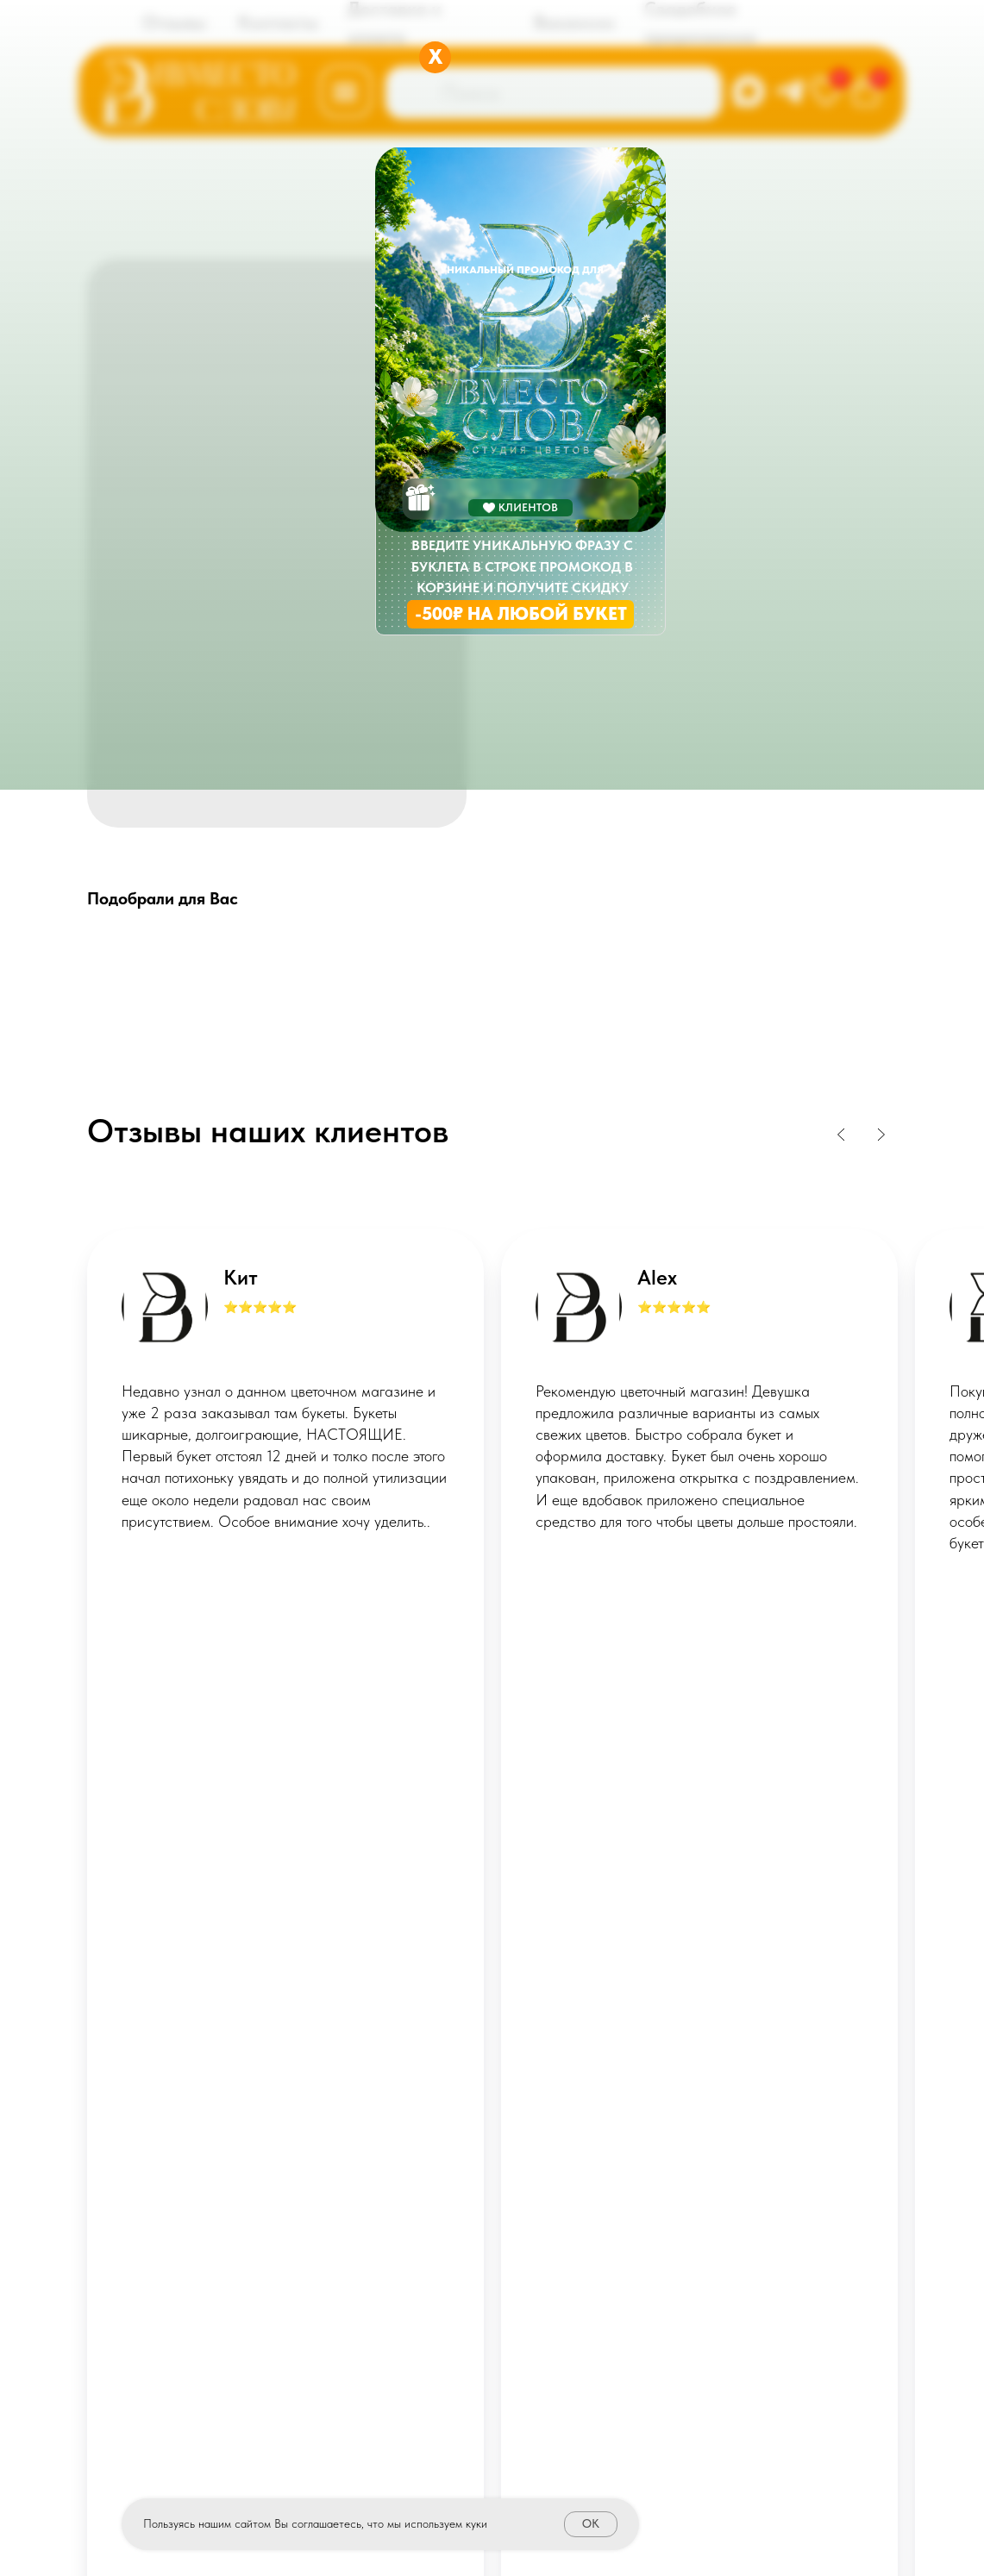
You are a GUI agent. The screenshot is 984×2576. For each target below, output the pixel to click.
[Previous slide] (841, 1134)
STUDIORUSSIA (780, 2448)
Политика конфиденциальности (492, 2238)
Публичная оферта (492, 2211)
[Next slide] (880, 1134)
